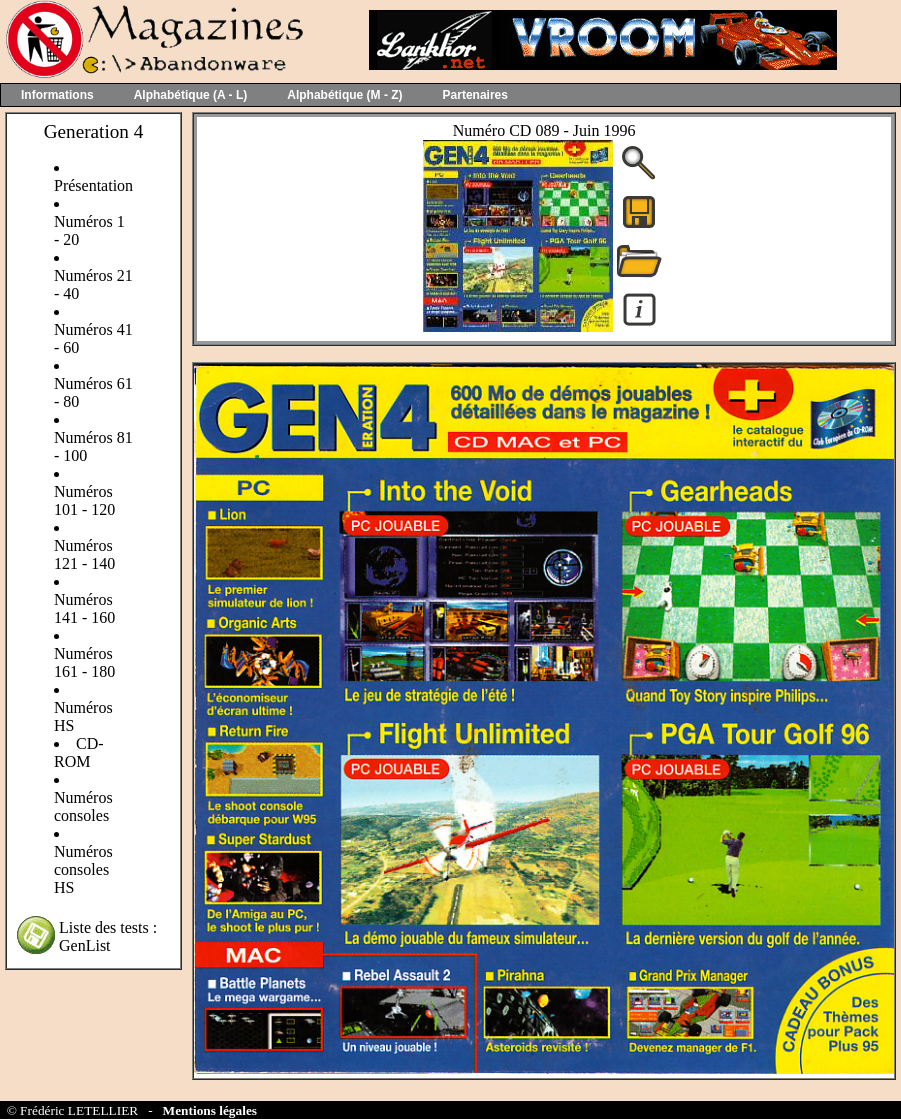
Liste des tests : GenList (108, 936)
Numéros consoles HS (83, 869)
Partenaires (475, 95)
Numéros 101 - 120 (84, 500)
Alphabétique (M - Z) (344, 95)
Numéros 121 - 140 (84, 554)
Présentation (93, 185)
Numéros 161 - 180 (84, 662)
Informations (57, 95)
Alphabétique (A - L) (191, 95)
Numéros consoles (83, 806)
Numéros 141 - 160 (84, 608)
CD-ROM (79, 752)
